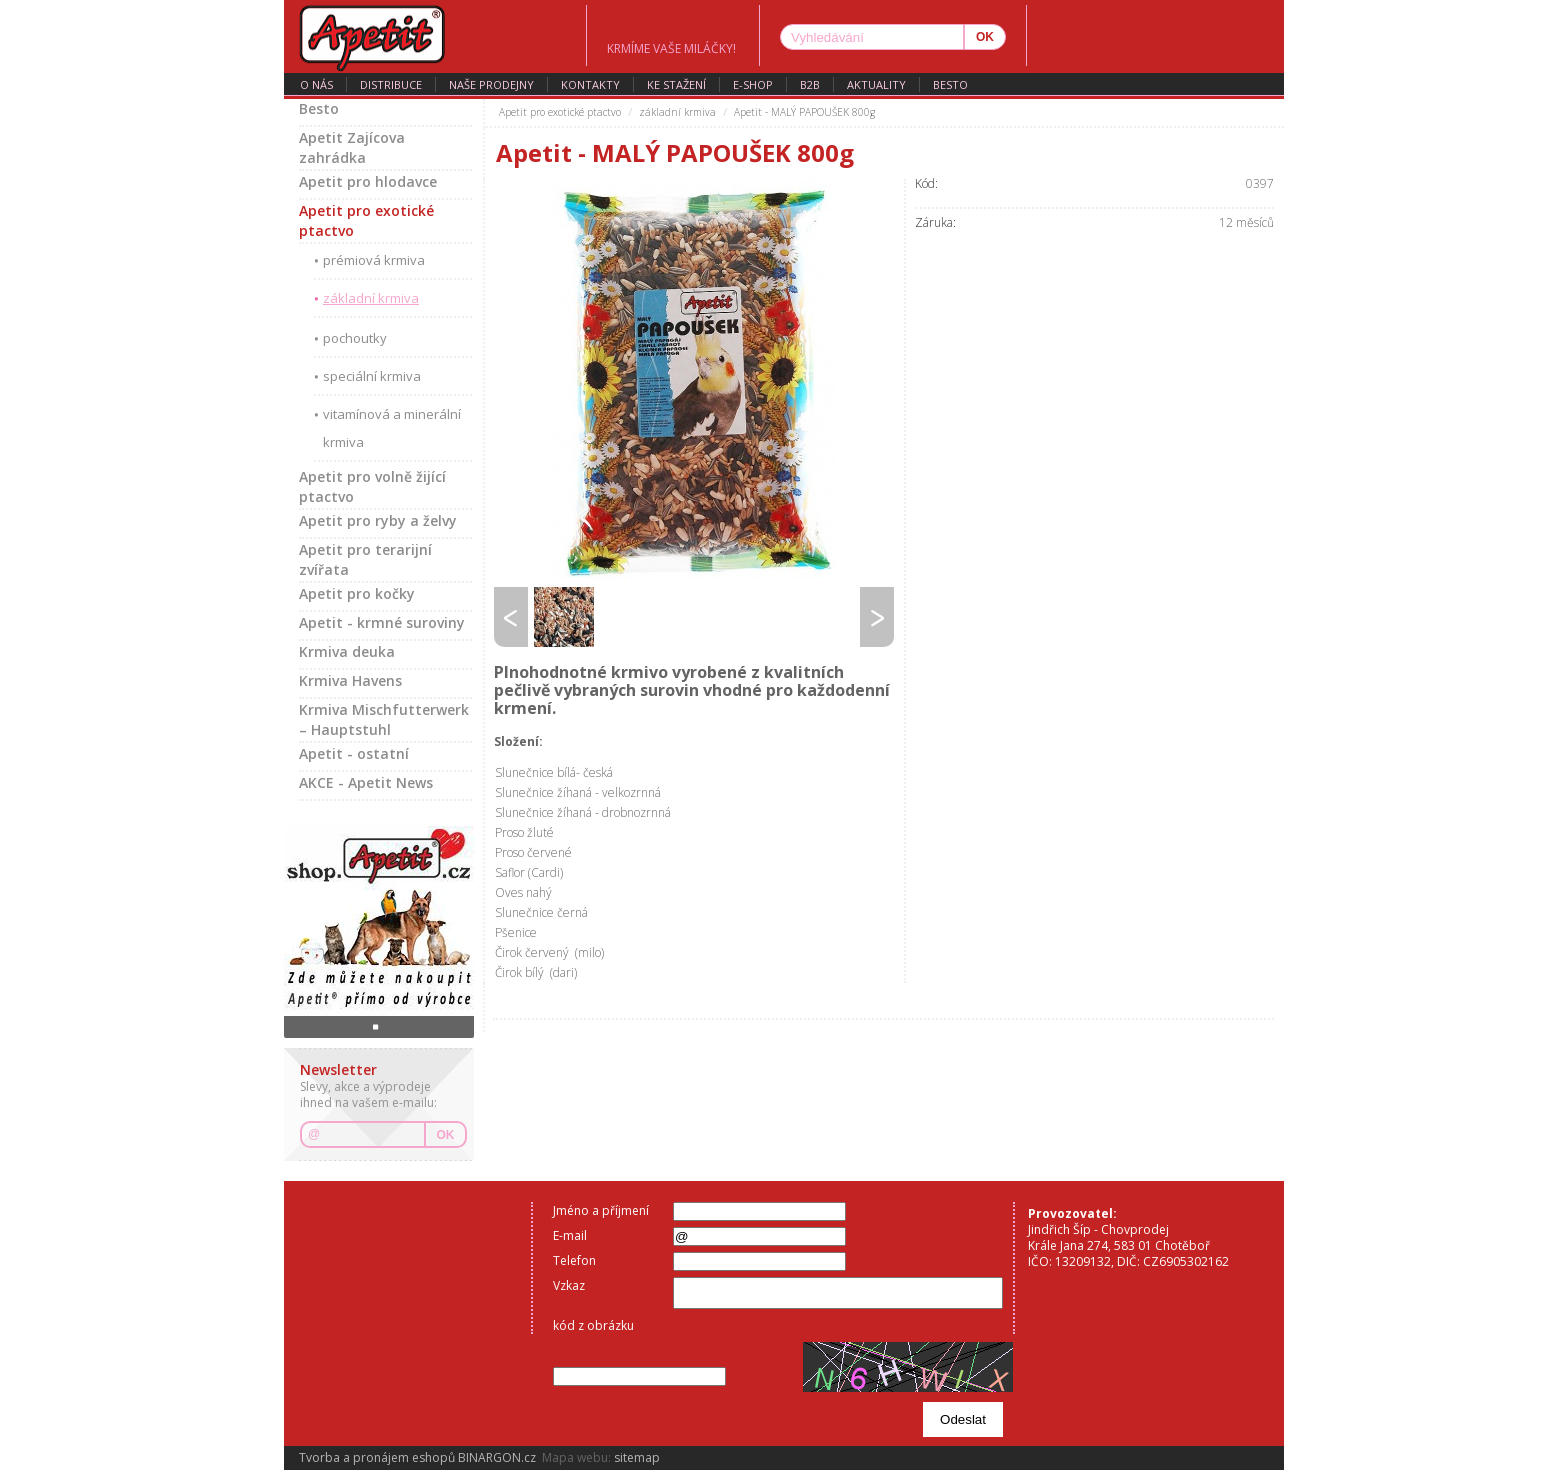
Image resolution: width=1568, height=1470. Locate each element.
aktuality (876, 84)
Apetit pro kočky (357, 593)
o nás (316, 84)
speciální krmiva (372, 376)
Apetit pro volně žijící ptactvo (372, 486)
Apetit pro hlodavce (368, 181)
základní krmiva (371, 298)
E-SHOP (753, 84)
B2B (810, 84)
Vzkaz (569, 1285)
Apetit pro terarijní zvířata (365, 559)
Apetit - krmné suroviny (382, 622)
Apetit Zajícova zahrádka (352, 147)
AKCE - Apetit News (366, 782)
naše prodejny (491, 84)
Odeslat (963, 1419)
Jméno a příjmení (601, 1210)
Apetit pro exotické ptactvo (366, 220)
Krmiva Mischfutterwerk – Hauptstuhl (384, 719)
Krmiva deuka (347, 651)
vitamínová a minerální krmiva (392, 428)
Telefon (574, 1260)
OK (446, 1135)
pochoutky (355, 338)
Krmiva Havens (350, 680)
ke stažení (676, 84)
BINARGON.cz (497, 1457)
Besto (950, 84)
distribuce (391, 84)
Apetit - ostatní (354, 753)
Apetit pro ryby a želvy (378, 520)
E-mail (570, 1235)
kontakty (590, 84)
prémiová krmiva (374, 260)
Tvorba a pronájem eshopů (377, 1457)
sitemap (637, 1457)
